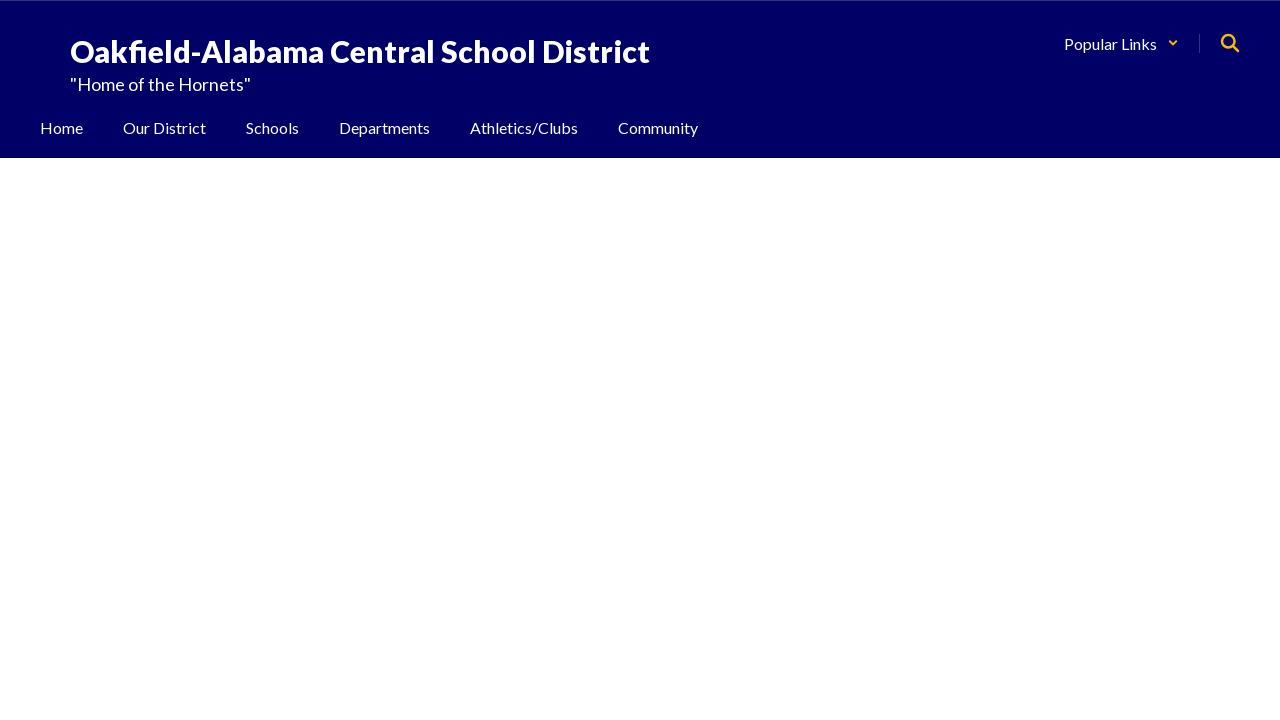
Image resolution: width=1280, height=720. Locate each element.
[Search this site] (1230, 43)
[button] (1121, 43)
